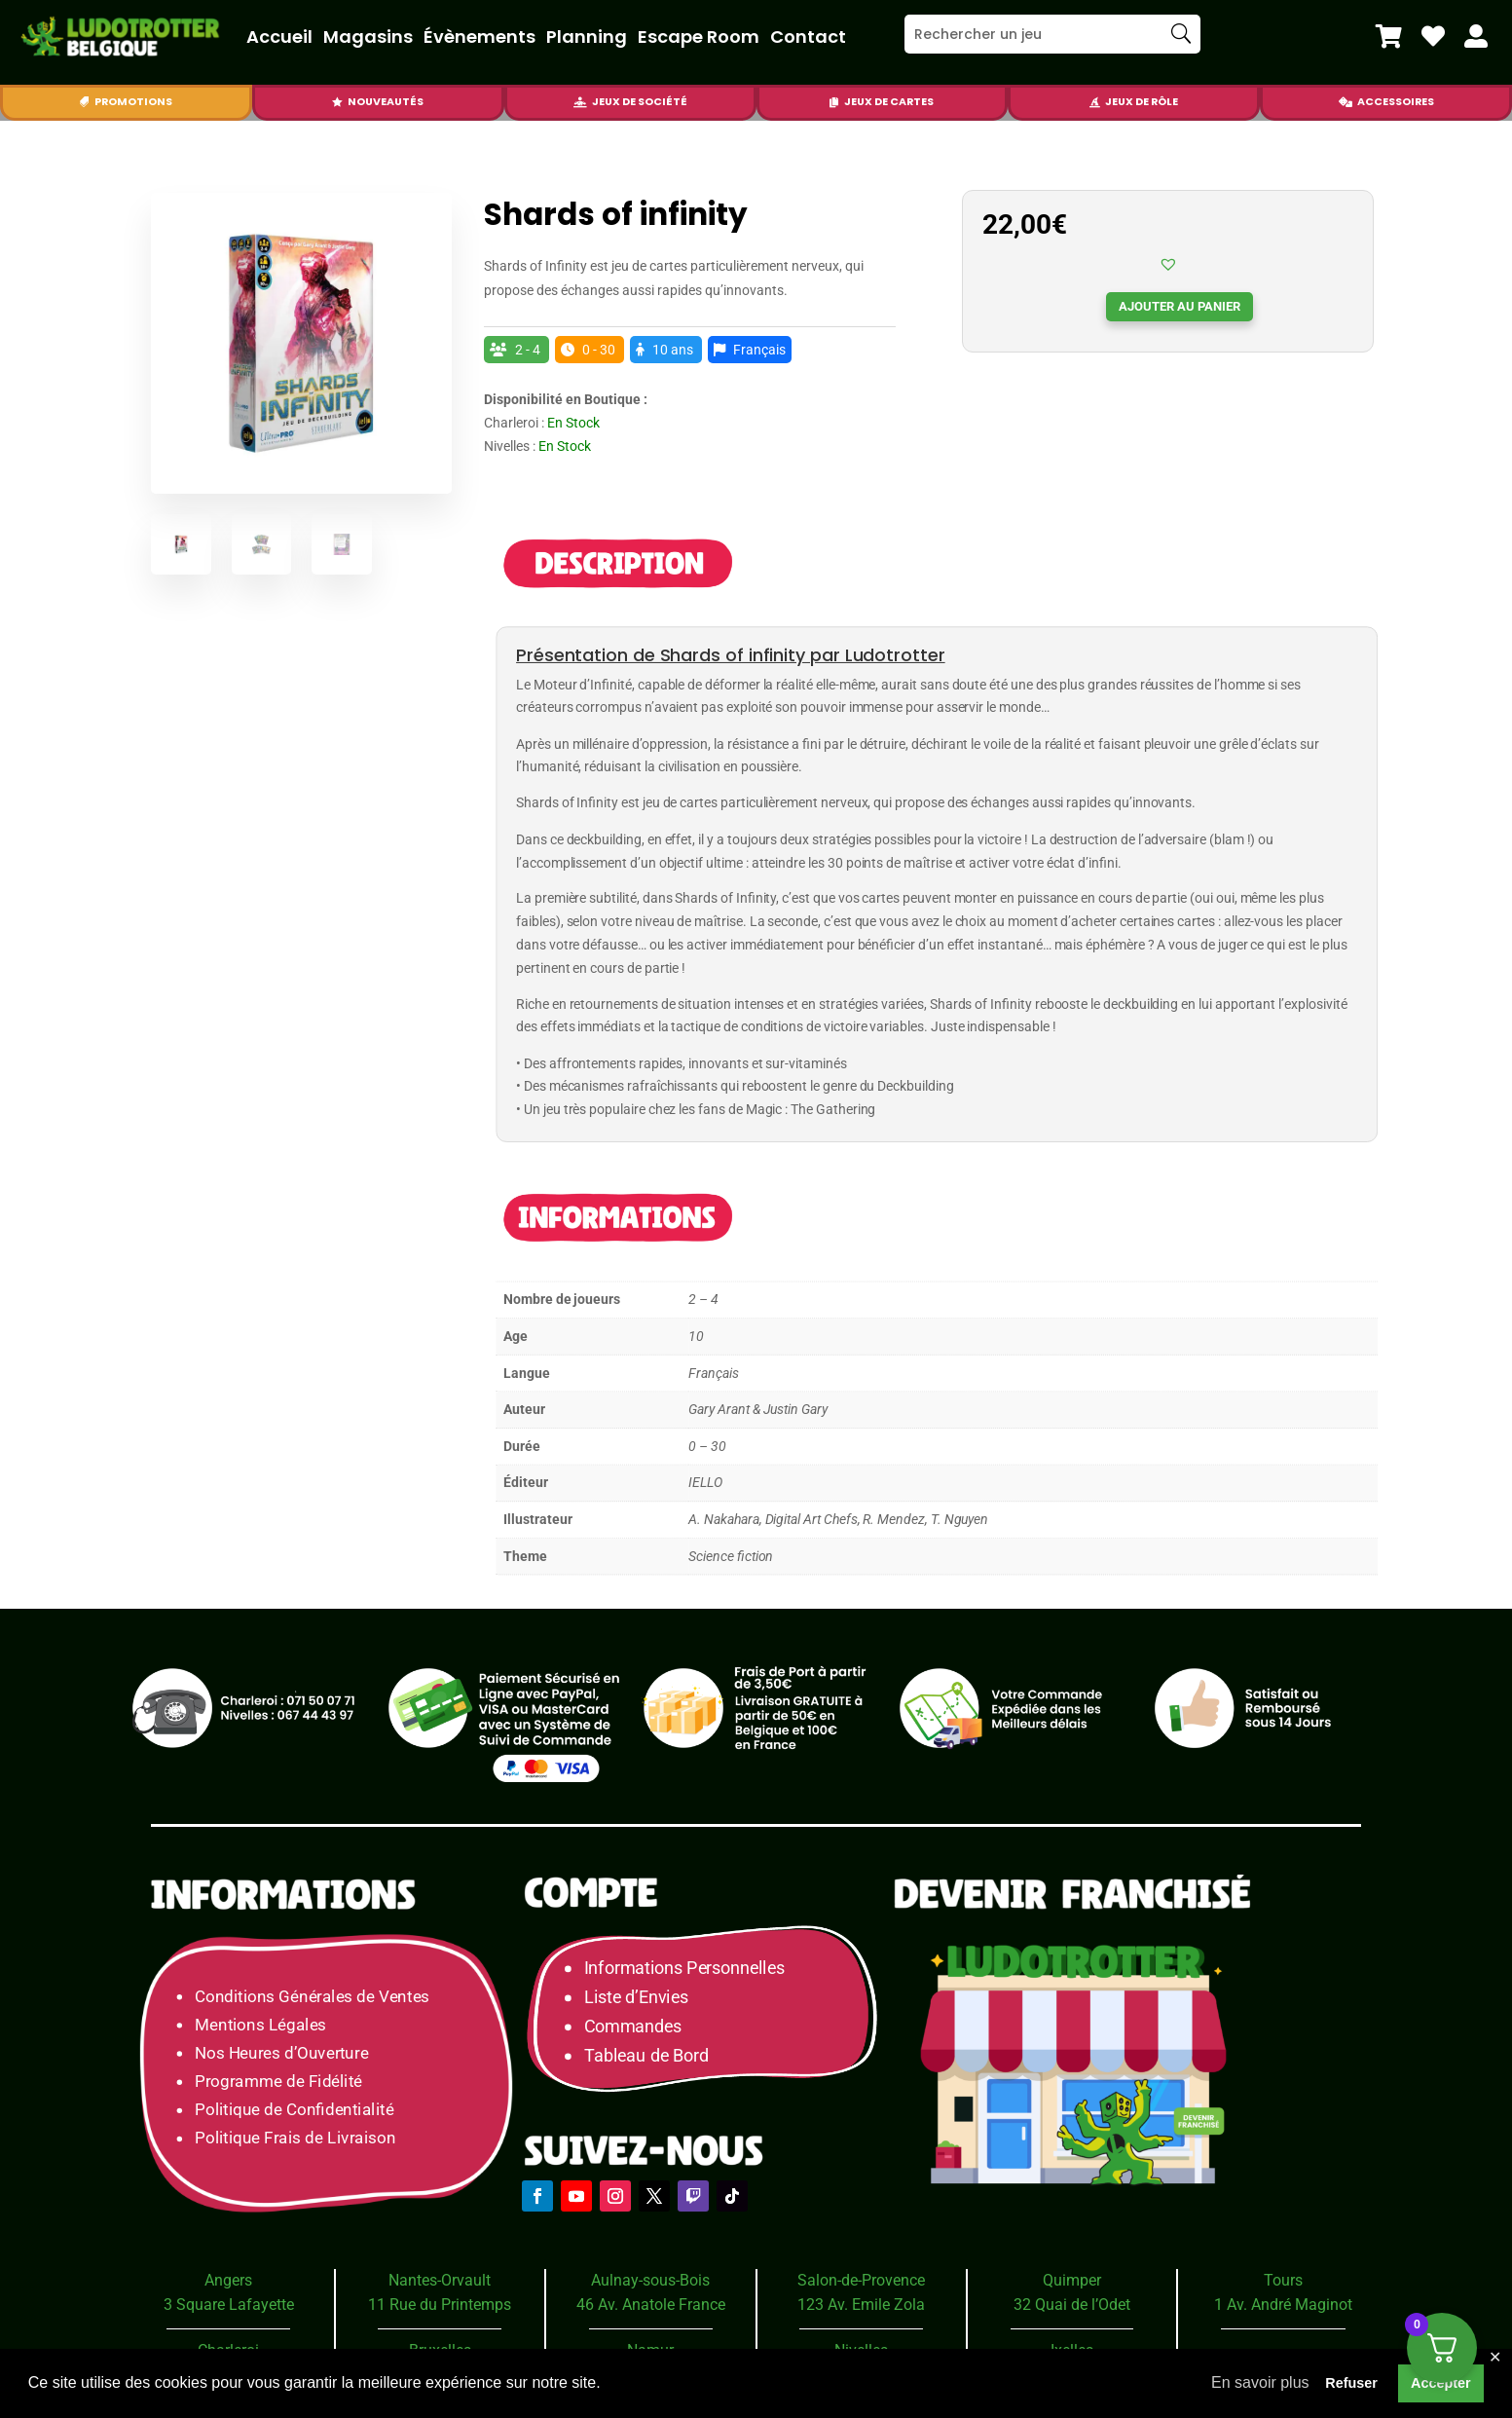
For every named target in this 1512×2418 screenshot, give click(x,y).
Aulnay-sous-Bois (650, 2280)
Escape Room (698, 36)
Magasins (368, 36)
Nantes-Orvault (439, 2280)
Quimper (1072, 2280)
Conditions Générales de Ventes (312, 1996)
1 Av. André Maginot (1283, 2304)
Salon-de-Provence (861, 2280)
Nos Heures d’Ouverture (281, 2052)
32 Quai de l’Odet (1072, 2304)
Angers (228, 2280)
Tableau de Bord (646, 2055)
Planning (586, 36)
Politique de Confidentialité (294, 2110)
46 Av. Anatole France (650, 2304)
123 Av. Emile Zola (861, 2304)
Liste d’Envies (642, 1998)
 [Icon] (580, 102)
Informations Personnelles (684, 1968)
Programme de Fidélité (278, 2081)
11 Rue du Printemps (439, 2304)
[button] (1168, 264)
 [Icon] (1433, 36)
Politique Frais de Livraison (295, 2138)
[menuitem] (1389, 36)
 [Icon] (1094, 102)
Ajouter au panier (1179, 306)
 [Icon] (84, 102)
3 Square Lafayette (229, 2304)
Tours (1283, 2280)
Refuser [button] (1351, 2383)
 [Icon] (834, 102)
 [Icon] (337, 102)
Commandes (633, 2027)
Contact (808, 36)
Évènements (479, 36)
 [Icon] (1476, 36)
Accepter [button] (1441, 2383)
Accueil (279, 36)
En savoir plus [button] (1260, 2382)
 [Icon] (1345, 102)
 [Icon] (1389, 36)
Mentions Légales (260, 2024)
